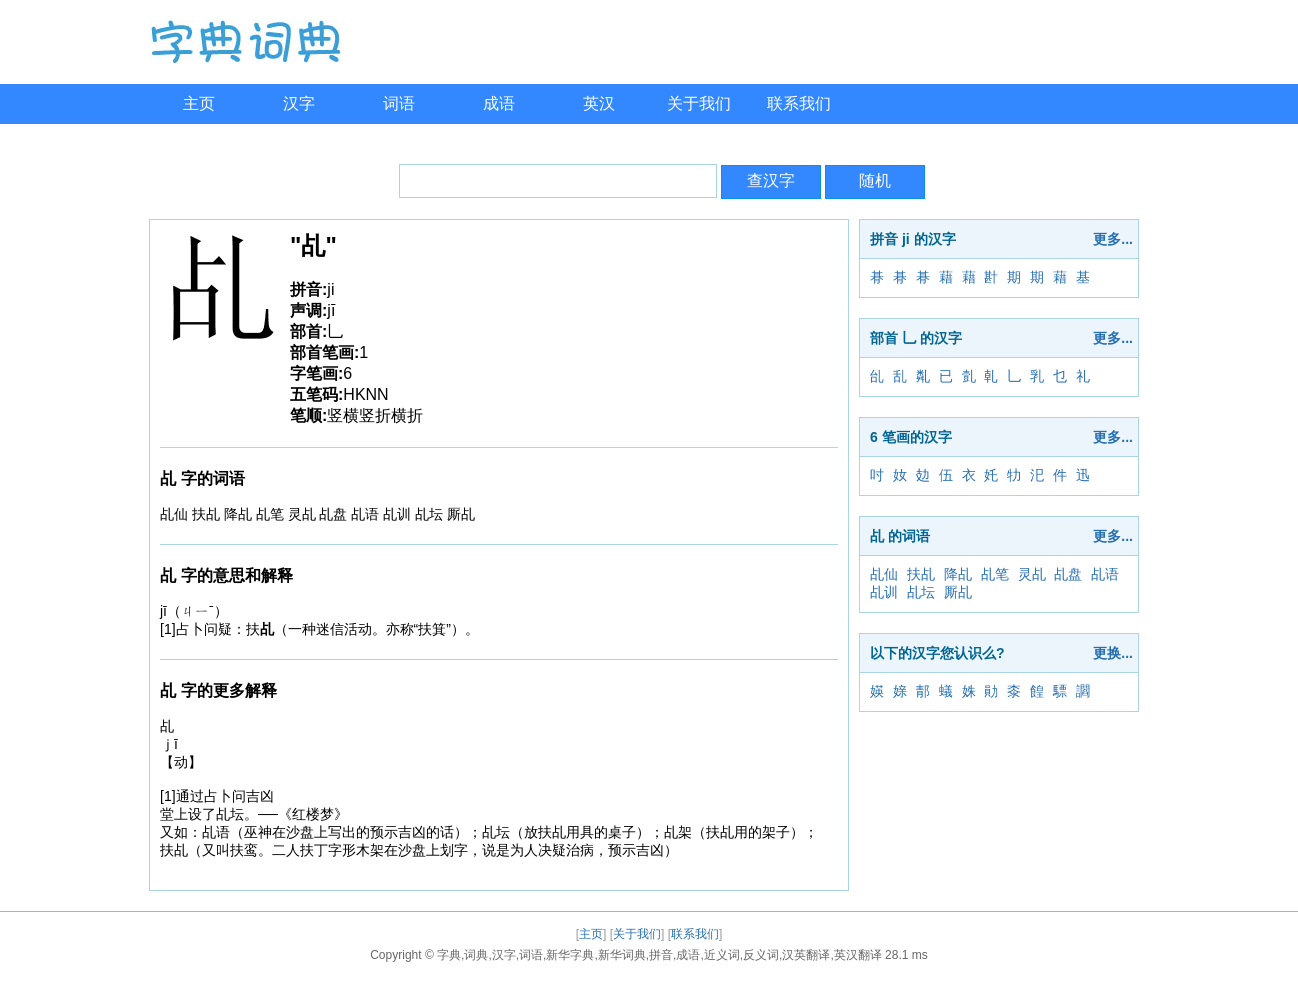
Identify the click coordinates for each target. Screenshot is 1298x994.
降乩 (958, 574)
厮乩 (958, 592)
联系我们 (799, 103)
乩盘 (1068, 574)
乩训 (884, 592)
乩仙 (884, 574)
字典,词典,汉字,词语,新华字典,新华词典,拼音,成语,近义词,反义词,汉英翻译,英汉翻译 (659, 955)
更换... (1113, 653)
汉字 (299, 103)
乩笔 (995, 574)
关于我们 (699, 103)
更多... (1113, 239)
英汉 (599, 103)
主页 (199, 103)
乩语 (1105, 574)
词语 (399, 103)
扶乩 (921, 574)
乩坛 (921, 592)
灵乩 (1032, 574)
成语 (499, 103)
